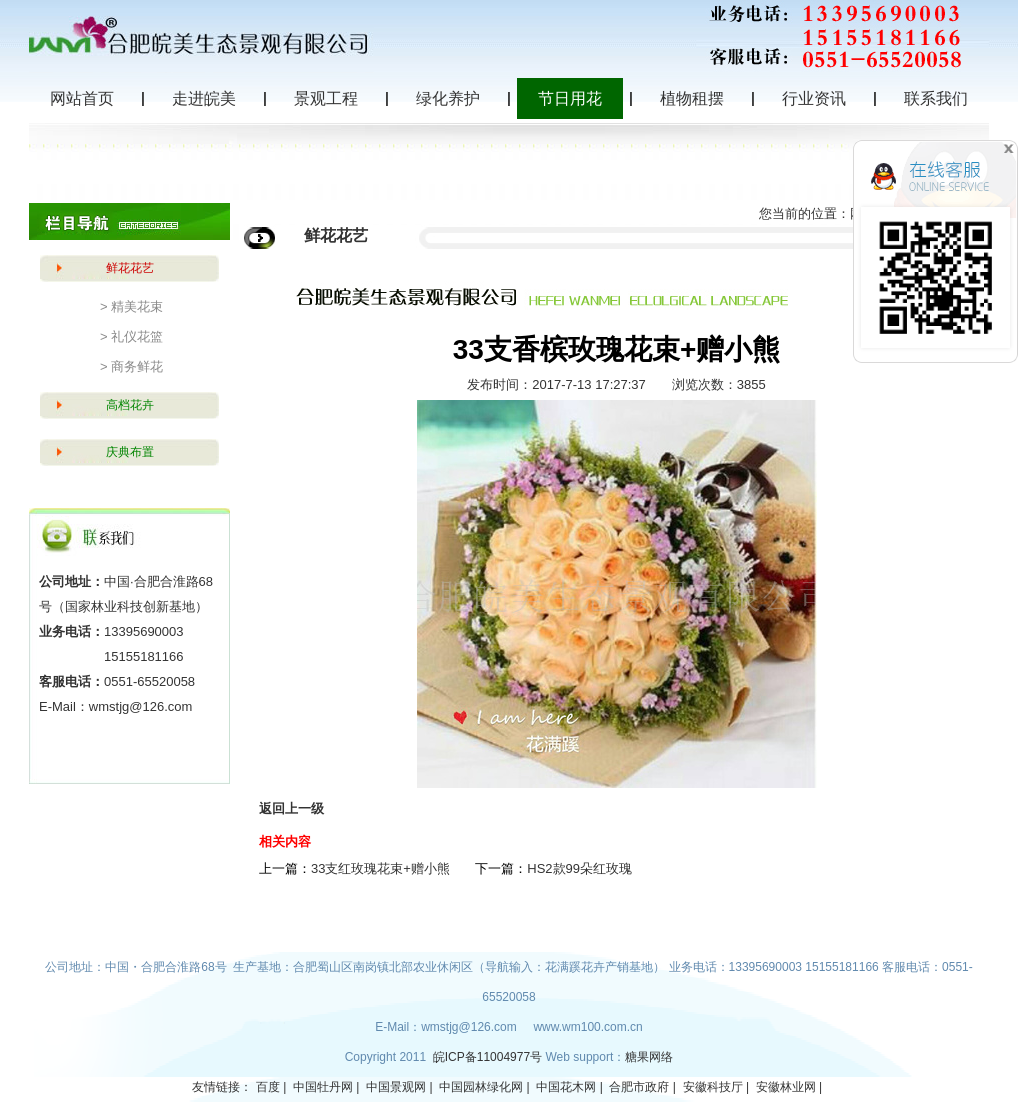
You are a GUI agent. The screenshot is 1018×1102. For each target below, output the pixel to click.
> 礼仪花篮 (131, 336)
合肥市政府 (639, 1087)
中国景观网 (396, 1087)
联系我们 (936, 98)
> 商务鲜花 (131, 366)
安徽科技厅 (713, 1087)
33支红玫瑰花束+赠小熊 (380, 868)
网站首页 (82, 98)
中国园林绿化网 (481, 1087)
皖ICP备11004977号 (489, 1057)
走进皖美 (204, 98)
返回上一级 (291, 808)
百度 (268, 1087)
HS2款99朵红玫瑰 (579, 868)
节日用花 (570, 98)
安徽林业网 (786, 1087)
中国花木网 (566, 1087)
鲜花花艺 (130, 268)
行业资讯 (814, 98)
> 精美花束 (131, 306)
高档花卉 (130, 405)
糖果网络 (649, 1057)
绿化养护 (448, 98)
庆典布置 (130, 452)
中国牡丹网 (323, 1087)
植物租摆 (692, 98)
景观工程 (326, 98)
